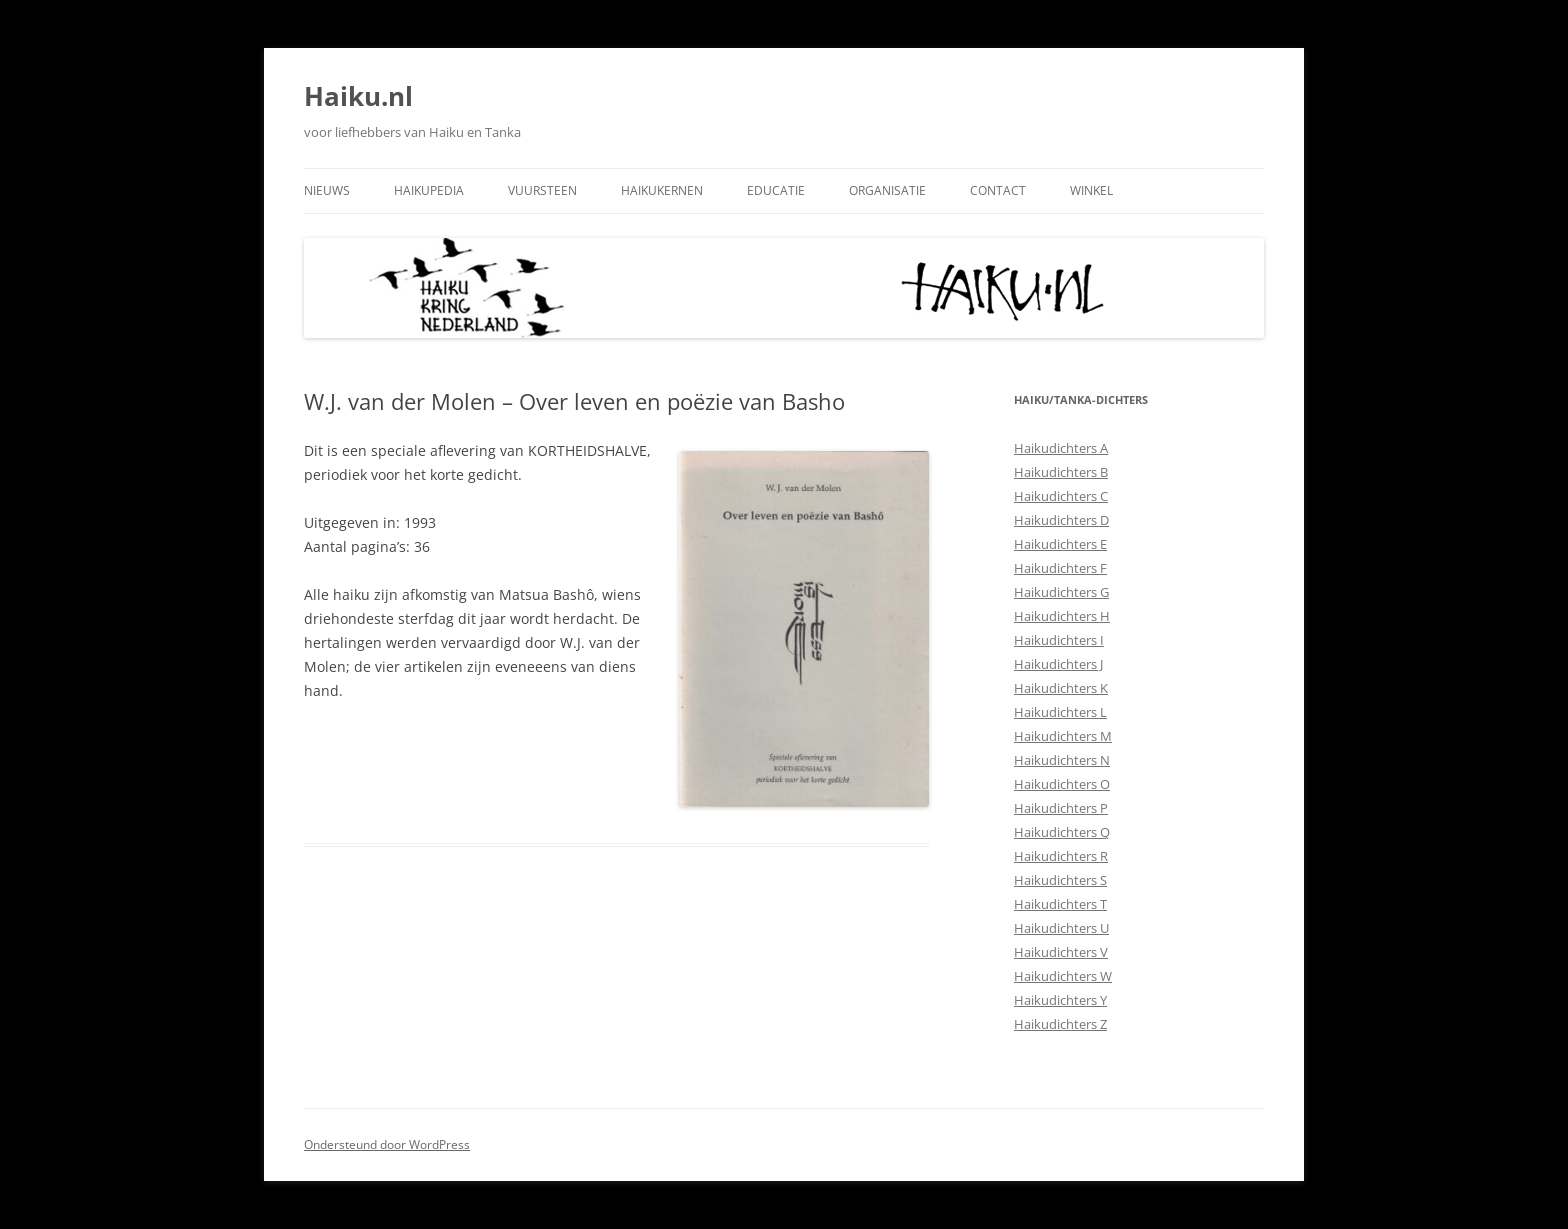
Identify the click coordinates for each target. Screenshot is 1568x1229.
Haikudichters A (1061, 448)
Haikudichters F (1060, 568)
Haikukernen (662, 190)
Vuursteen (542, 190)
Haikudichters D (1061, 520)
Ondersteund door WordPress (387, 1144)
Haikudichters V (1061, 952)
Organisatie (887, 190)
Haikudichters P (1061, 808)
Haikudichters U (1061, 928)
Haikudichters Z (1060, 1024)
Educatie (776, 190)
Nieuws (327, 190)
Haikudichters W (1063, 976)
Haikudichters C (1061, 496)
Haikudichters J (1058, 664)
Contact (998, 190)
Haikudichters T (1060, 904)
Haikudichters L (1060, 712)
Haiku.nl (358, 96)
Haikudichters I (1059, 640)
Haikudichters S (1060, 880)
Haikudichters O (1062, 784)
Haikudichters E (1060, 544)
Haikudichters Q (1062, 832)
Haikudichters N (1062, 760)
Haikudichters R (1061, 856)
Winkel (1091, 190)
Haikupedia (429, 190)
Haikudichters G (1061, 592)
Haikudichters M (1063, 736)
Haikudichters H (1062, 616)
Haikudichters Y (1060, 1000)
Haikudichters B (1061, 472)
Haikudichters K (1061, 688)
